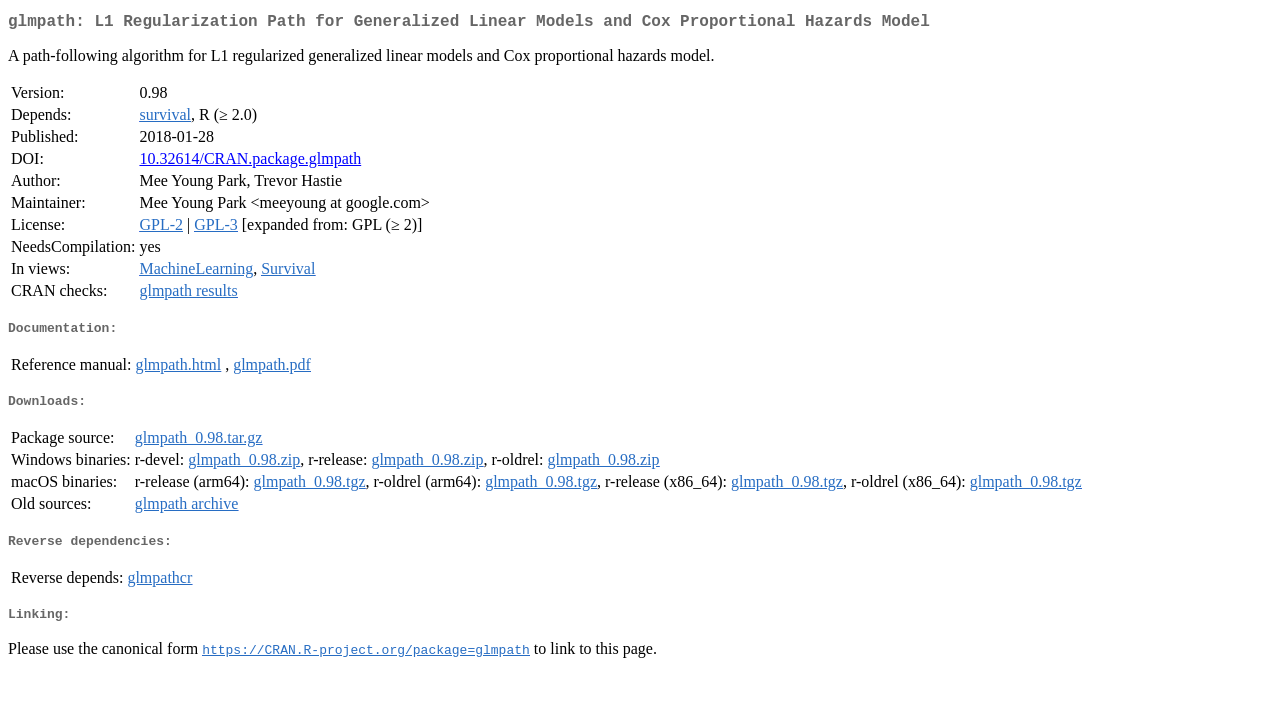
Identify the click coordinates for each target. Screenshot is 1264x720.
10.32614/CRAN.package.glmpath (250, 162)
